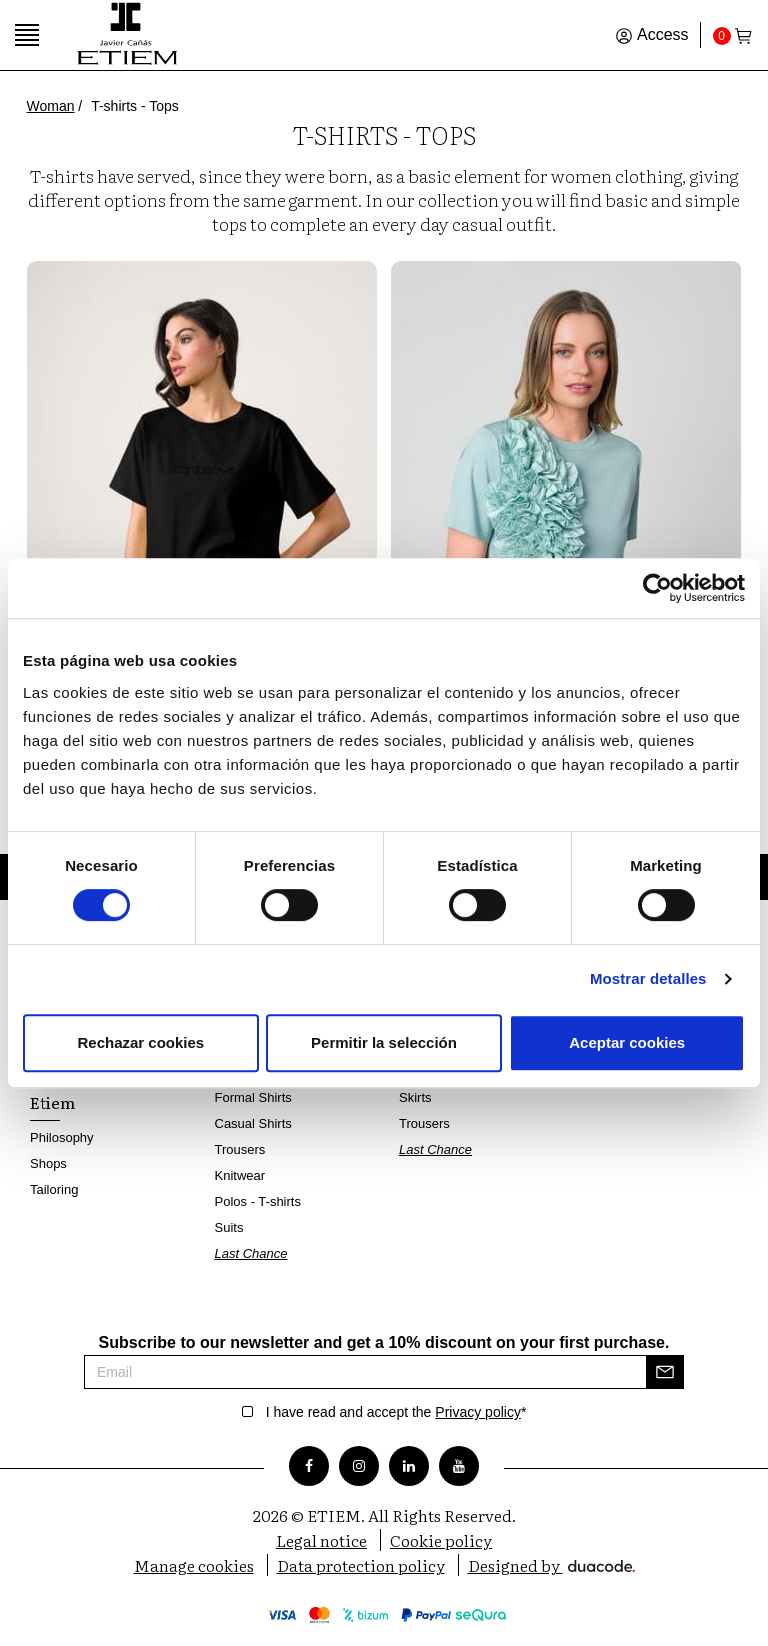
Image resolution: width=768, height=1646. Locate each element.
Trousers (240, 1149)
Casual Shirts (253, 1123)
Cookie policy (441, 1540)
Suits (229, 1227)
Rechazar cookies (140, 1042)
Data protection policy (361, 1565)
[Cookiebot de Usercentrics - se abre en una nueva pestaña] (657, 588)
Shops (48, 1163)
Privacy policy (478, 1412)
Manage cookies (194, 1565)
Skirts (415, 1097)
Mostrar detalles (648, 978)
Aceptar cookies (627, 1042)
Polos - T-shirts (258, 1201)
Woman (51, 106)
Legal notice (321, 1540)
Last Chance (251, 1253)
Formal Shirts (253, 1097)
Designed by (551, 1565)
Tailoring (54, 1189)
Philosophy (62, 1137)
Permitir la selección (384, 1042)
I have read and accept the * (396, 1412)
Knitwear (240, 1175)
